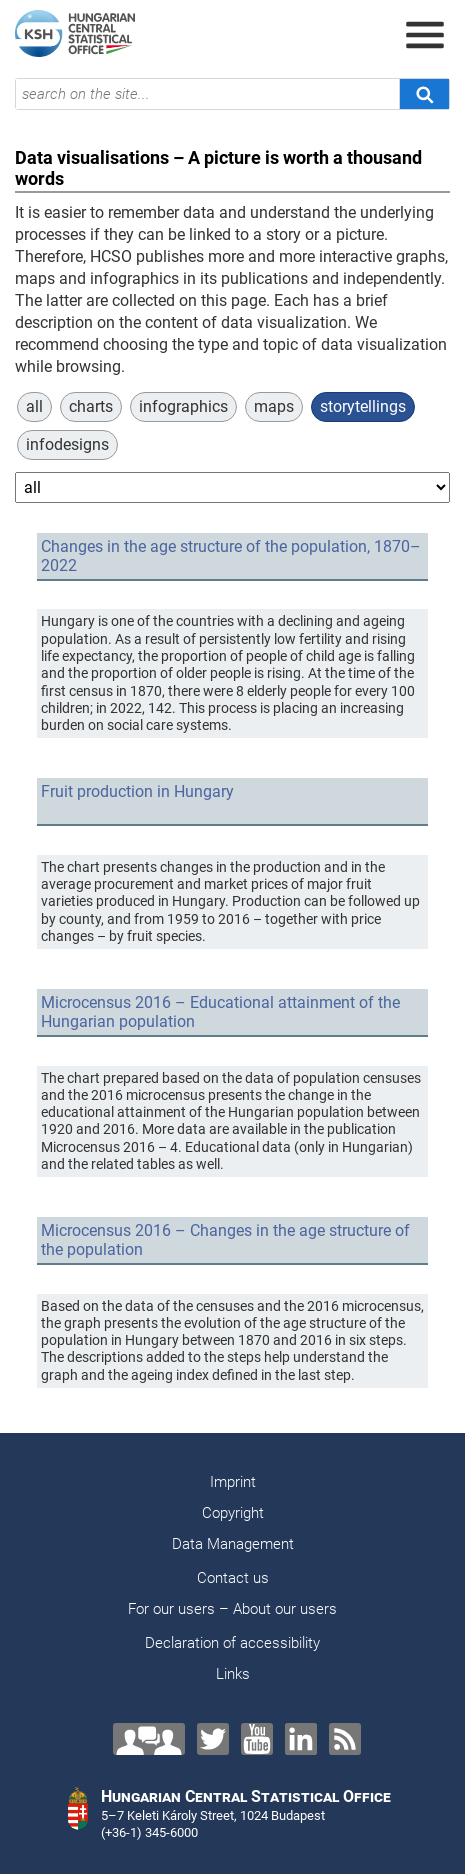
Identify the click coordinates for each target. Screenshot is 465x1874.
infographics (183, 406)
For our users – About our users (232, 1609)
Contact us (233, 1578)
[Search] (424, 94)
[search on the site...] (207, 94)
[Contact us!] (149, 1739)
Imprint (233, 1482)
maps (274, 406)
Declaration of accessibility (232, 1643)
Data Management (233, 1544)
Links (233, 1674)
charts (91, 406)
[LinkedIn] (301, 1739)
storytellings (363, 406)
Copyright (233, 1513)
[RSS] (345, 1739)
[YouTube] (257, 1739)
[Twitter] (213, 1739)
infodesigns (67, 444)
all (34, 406)
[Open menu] (425, 35)
